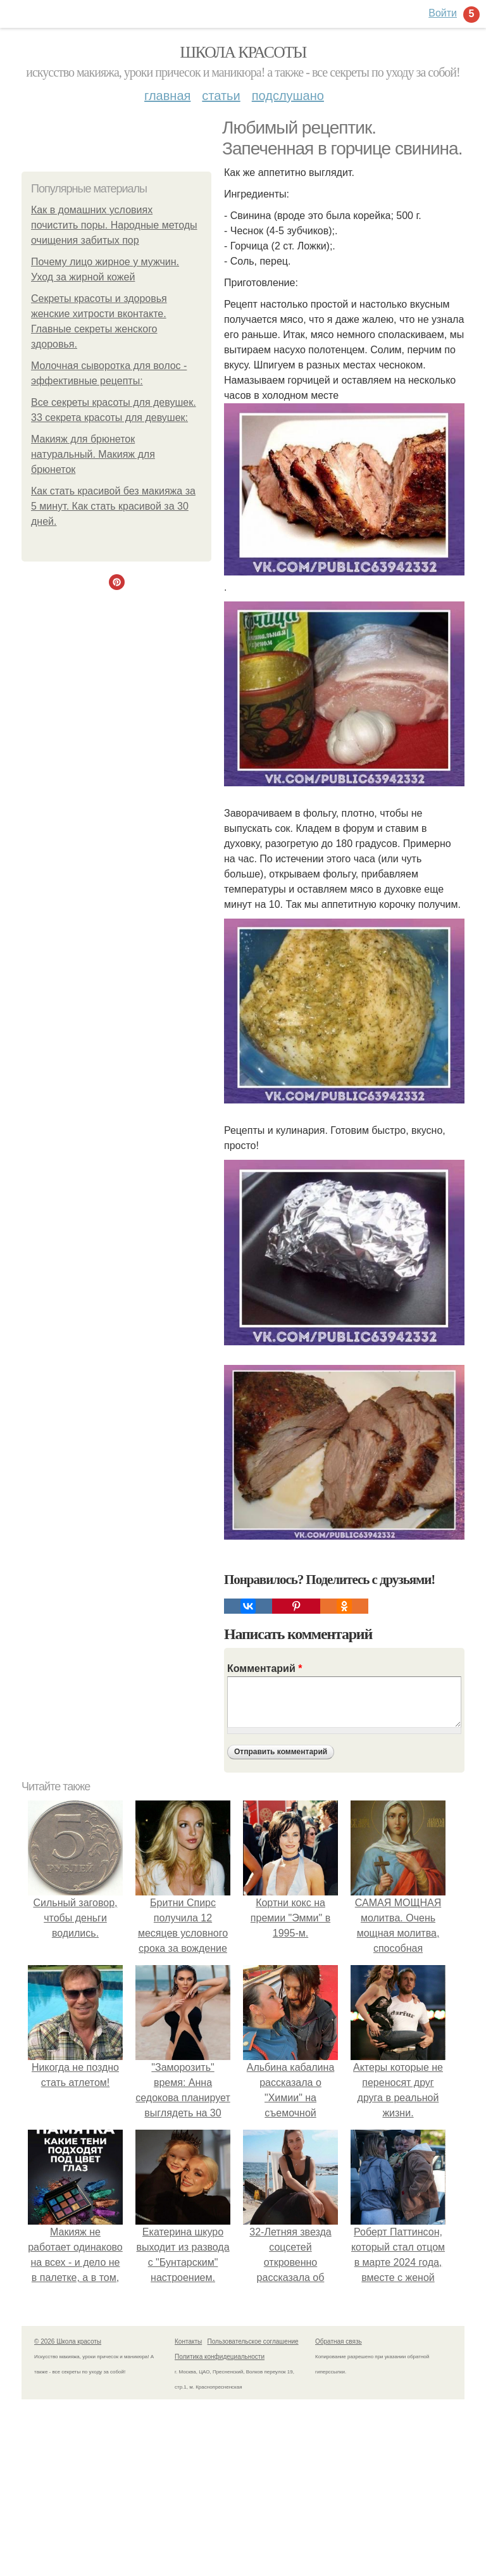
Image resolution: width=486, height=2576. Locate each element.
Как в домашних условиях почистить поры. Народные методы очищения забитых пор (114, 225)
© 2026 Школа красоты (67, 2341)
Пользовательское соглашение (253, 2341)
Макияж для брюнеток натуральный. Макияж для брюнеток (93, 454)
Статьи (221, 96)
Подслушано (288, 96)
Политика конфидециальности (220, 2356)
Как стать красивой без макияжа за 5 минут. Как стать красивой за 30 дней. (113, 506)
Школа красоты (243, 52)
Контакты (188, 2341)
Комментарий (264, 1668)
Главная (167, 96)
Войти (442, 13)
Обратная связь (338, 2341)
